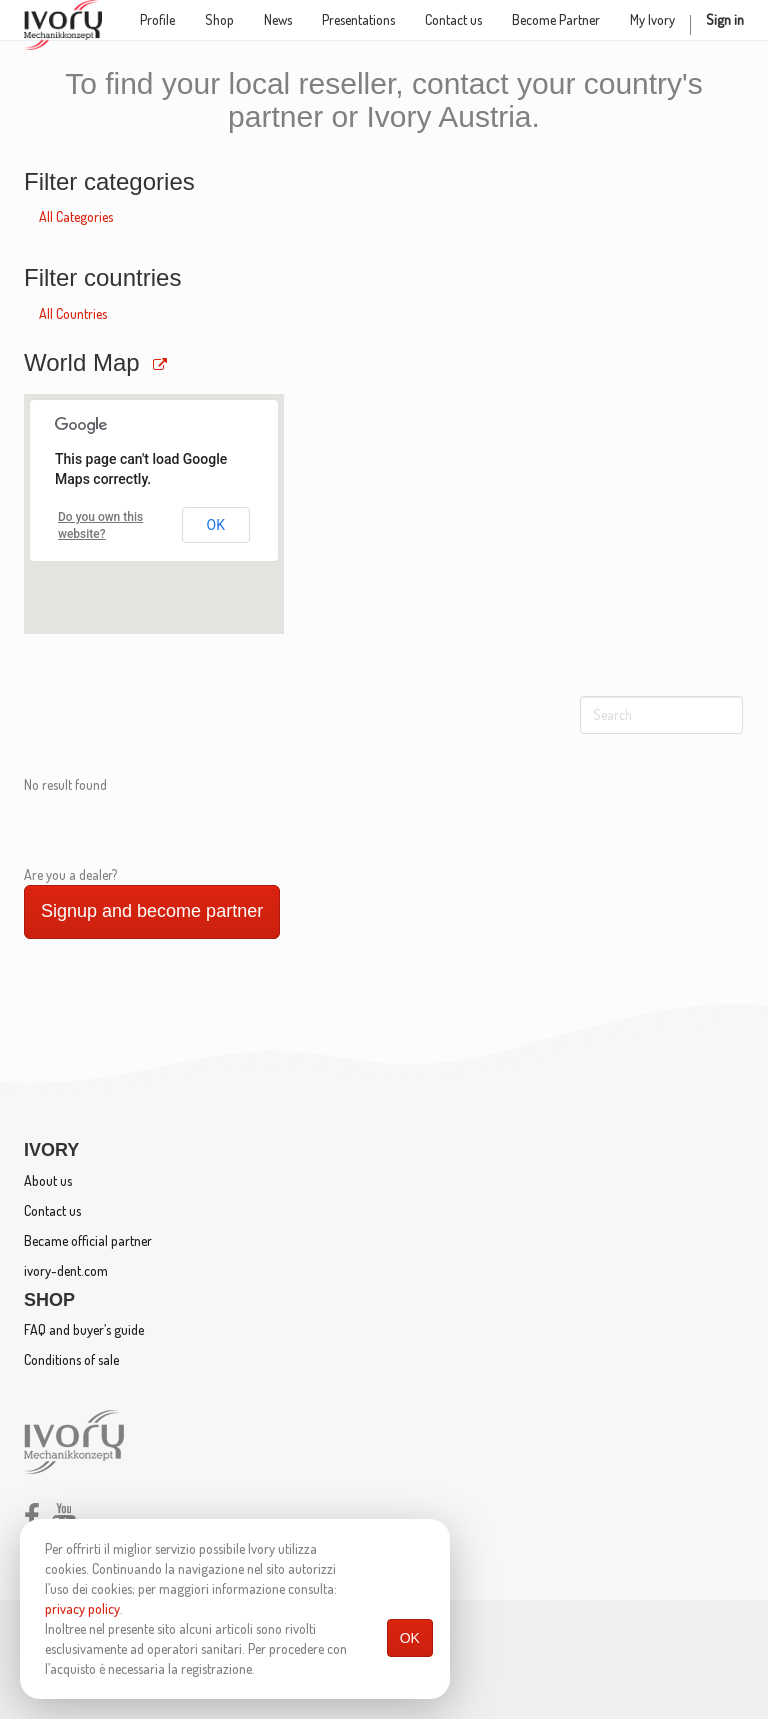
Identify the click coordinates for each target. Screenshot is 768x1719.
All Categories (76, 216)
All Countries (73, 313)
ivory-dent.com (66, 1270)
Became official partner (88, 1240)
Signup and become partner (152, 911)
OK (410, 1638)
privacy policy (82, 1608)
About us (48, 1180)
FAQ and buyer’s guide (84, 1329)
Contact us (52, 1210)
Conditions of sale (71, 1359)
